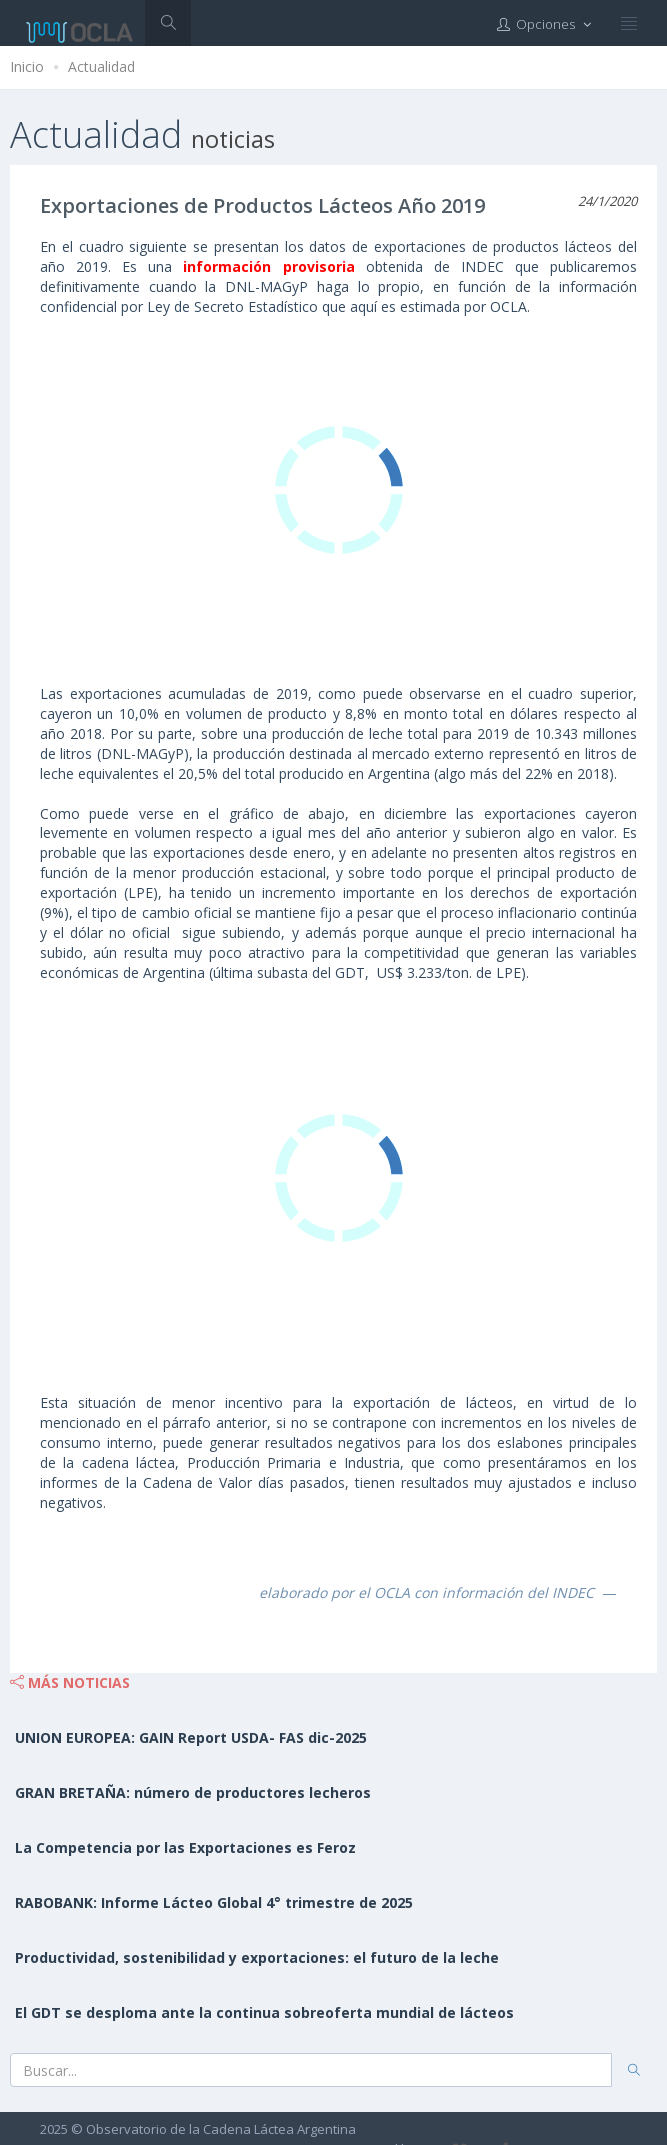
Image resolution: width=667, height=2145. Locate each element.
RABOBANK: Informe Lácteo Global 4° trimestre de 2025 (214, 1902)
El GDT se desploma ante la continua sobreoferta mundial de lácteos (264, 2012)
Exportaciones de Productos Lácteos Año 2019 (262, 205)
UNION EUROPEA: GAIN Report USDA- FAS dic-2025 (191, 1737)
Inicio (27, 66)
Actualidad (101, 66)
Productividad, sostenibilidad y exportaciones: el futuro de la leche (257, 1957)
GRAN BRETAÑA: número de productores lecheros (193, 1792)
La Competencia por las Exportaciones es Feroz (185, 1847)
